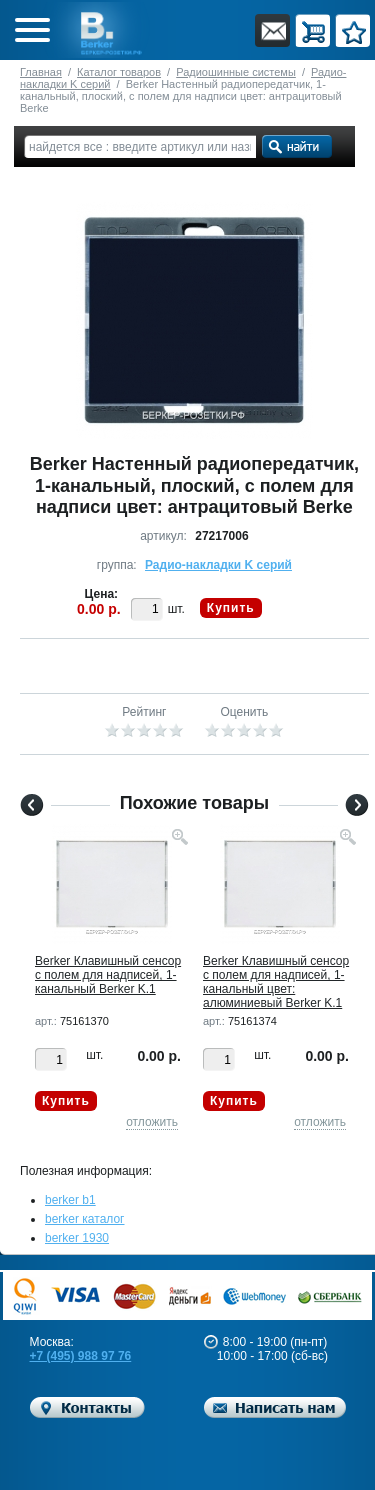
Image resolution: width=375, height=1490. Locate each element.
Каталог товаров (119, 72)
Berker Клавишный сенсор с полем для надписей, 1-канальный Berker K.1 (108, 975)
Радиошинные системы (236, 72)
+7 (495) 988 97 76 (81, 1356)
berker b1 (70, 1200)
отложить (152, 1122)
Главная (41, 72)
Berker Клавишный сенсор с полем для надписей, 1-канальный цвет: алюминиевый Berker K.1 (276, 982)
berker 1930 (77, 1238)
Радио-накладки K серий (218, 565)
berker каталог (85, 1219)
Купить (231, 608)
